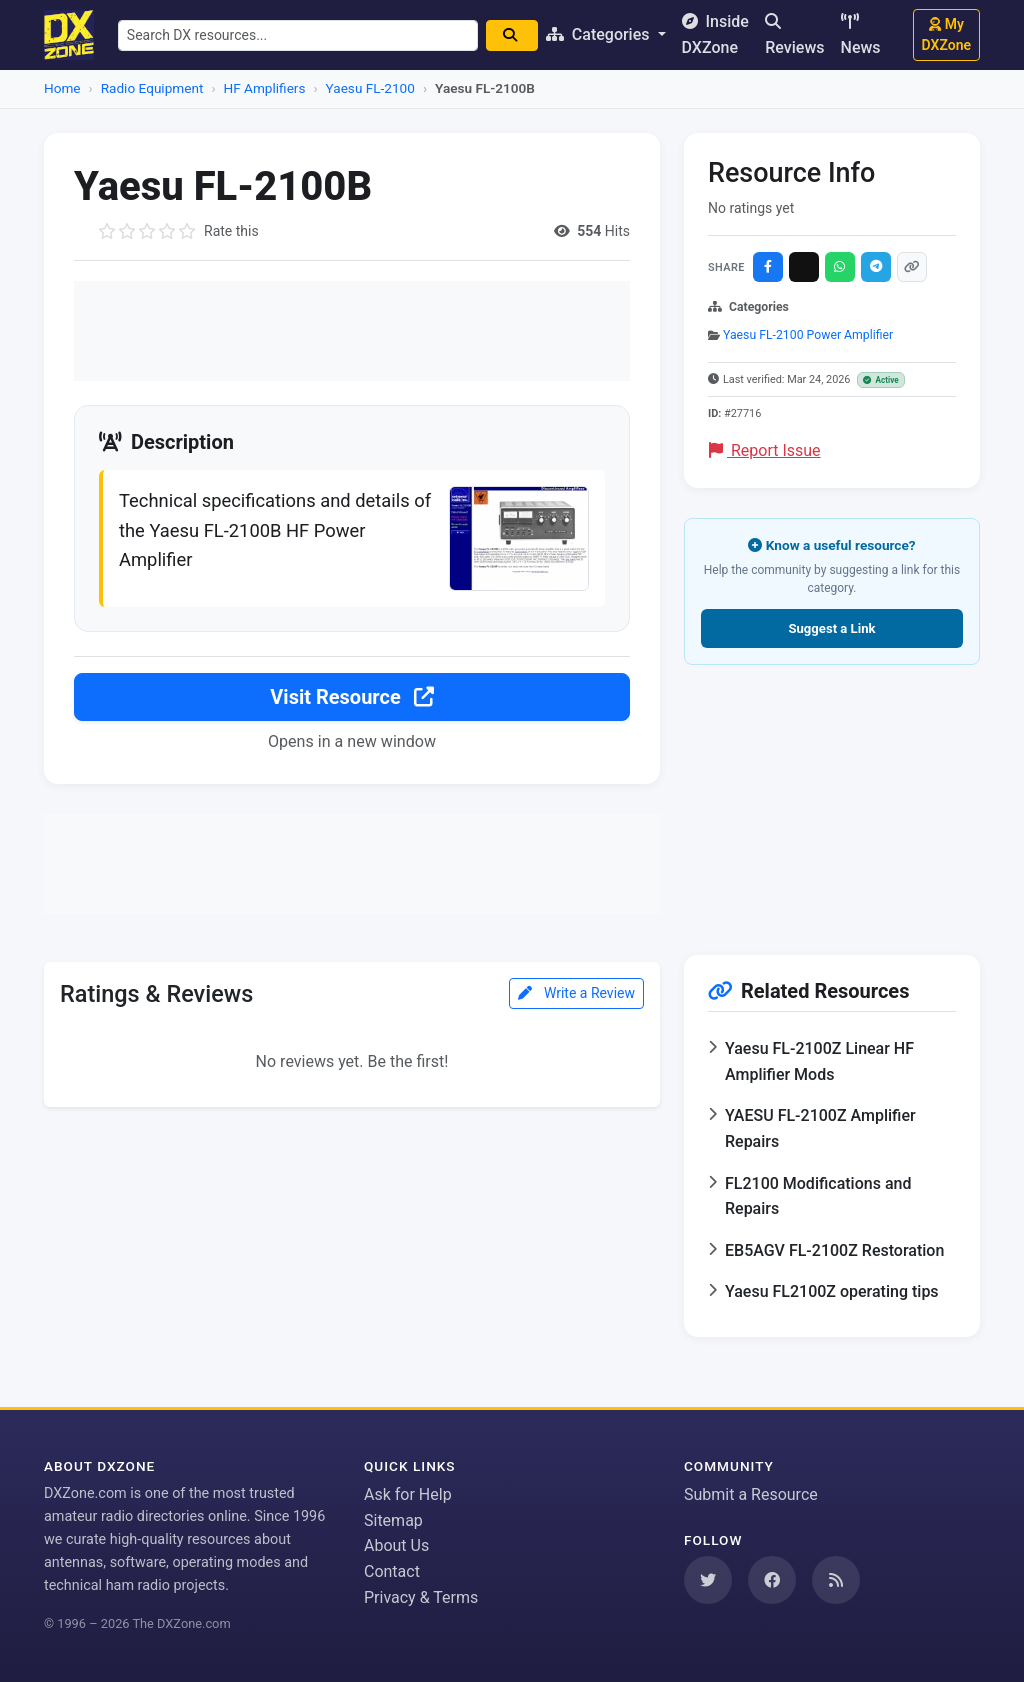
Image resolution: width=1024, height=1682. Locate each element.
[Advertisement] (352, 331)
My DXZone (946, 34)
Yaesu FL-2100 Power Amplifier (808, 335)
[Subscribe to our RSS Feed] (836, 1580)
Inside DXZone (715, 34)
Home (62, 88)
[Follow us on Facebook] (772, 1580)
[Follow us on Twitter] (708, 1580)
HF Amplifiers (265, 88)
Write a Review (576, 993)
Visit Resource (351, 697)
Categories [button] (600, 34)
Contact (392, 1571)
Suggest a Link (831, 628)
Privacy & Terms (421, 1597)
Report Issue (765, 450)
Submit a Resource (751, 1494)
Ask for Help (408, 1494)
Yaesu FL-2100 (370, 88)
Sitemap (393, 1520)
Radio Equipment (152, 88)
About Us (396, 1545)
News (861, 35)
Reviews (794, 35)
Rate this (231, 231)
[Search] (512, 35)
